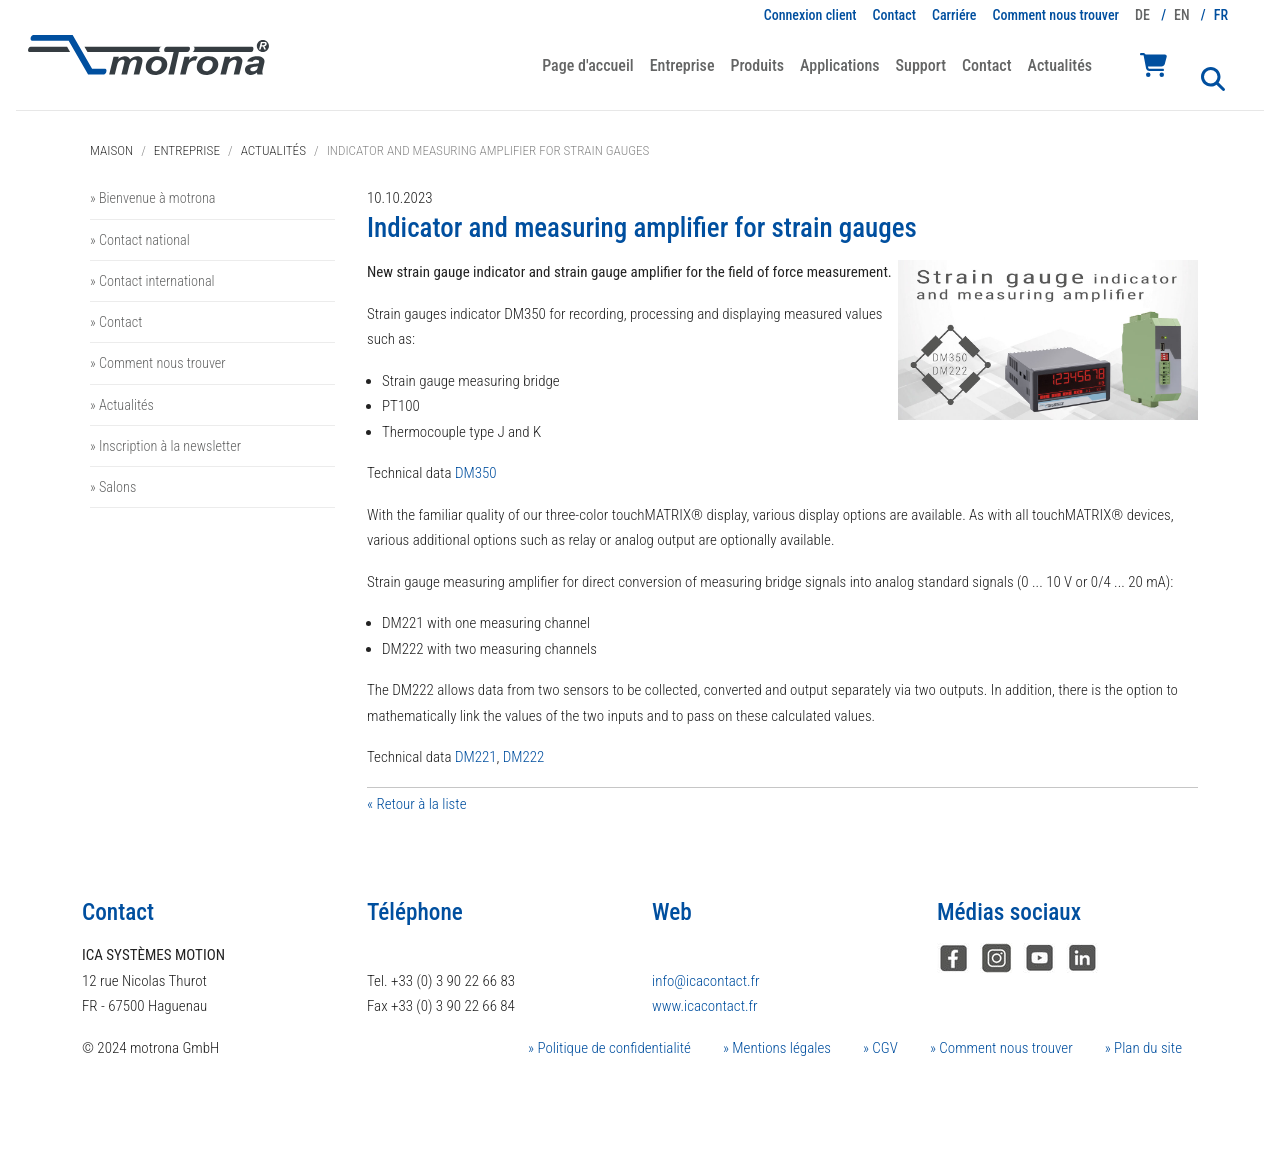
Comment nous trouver (1056, 15)
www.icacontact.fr (705, 1006)
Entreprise (187, 150)
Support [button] (921, 65)
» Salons (113, 487)
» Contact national (140, 240)
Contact (894, 15)
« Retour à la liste (417, 804)
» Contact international (152, 281)
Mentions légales (780, 1048)
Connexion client (810, 15)
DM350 (476, 473)
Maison (111, 150)
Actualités (1060, 65)
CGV (883, 1048)
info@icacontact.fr (706, 981)
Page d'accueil (587, 65)
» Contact (116, 322)
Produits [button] (757, 65)
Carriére (954, 15)
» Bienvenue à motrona (153, 198)
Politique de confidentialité (612, 1048)
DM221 (476, 757)
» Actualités (122, 405)
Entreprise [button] (682, 65)
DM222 (524, 757)
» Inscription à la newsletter (165, 446)
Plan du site (1146, 1048)
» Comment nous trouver (158, 363)
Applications (840, 65)
